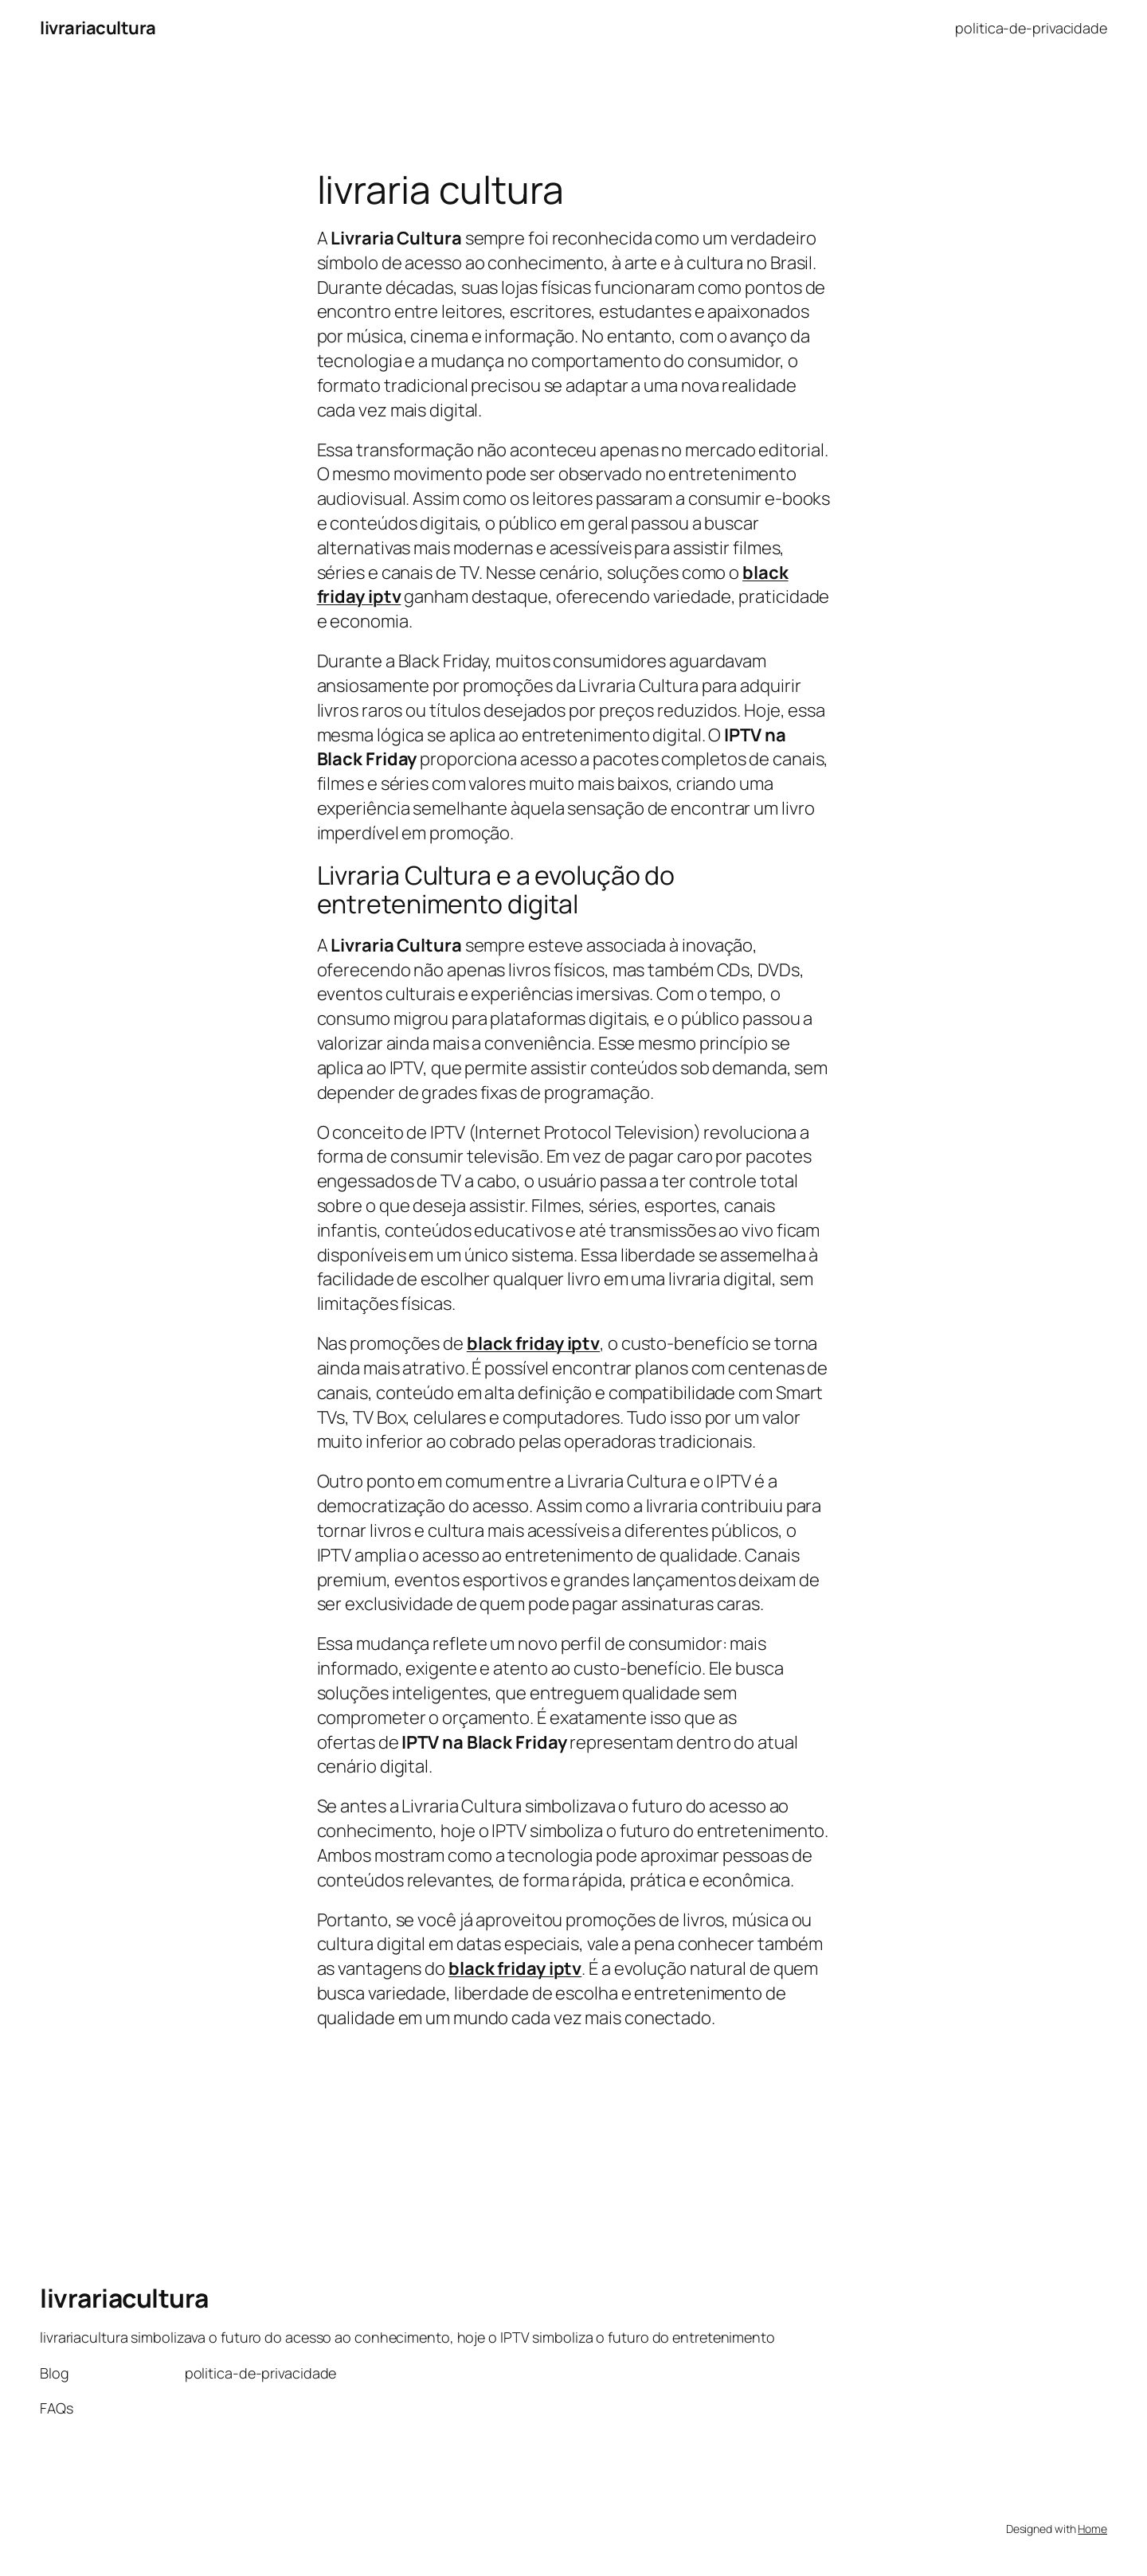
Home (1092, 2528)
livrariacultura (98, 28)
